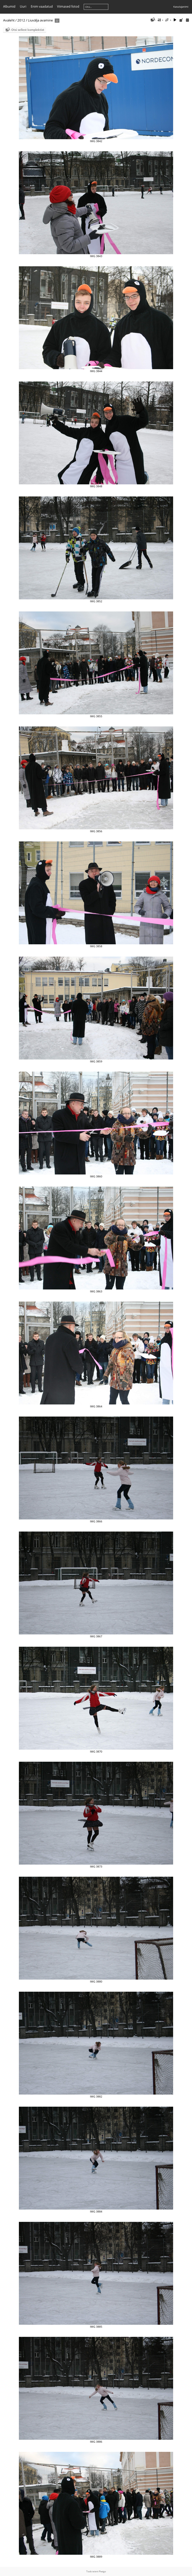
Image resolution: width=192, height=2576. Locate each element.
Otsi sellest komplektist (27, 30)
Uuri (23, 6)
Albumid (9, 6)
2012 (21, 20)
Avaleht (9, 20)
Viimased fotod (68, 6)
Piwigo (102, 2571)
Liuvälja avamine (40, 20)
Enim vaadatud (42, 6)
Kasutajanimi (180, 6)
